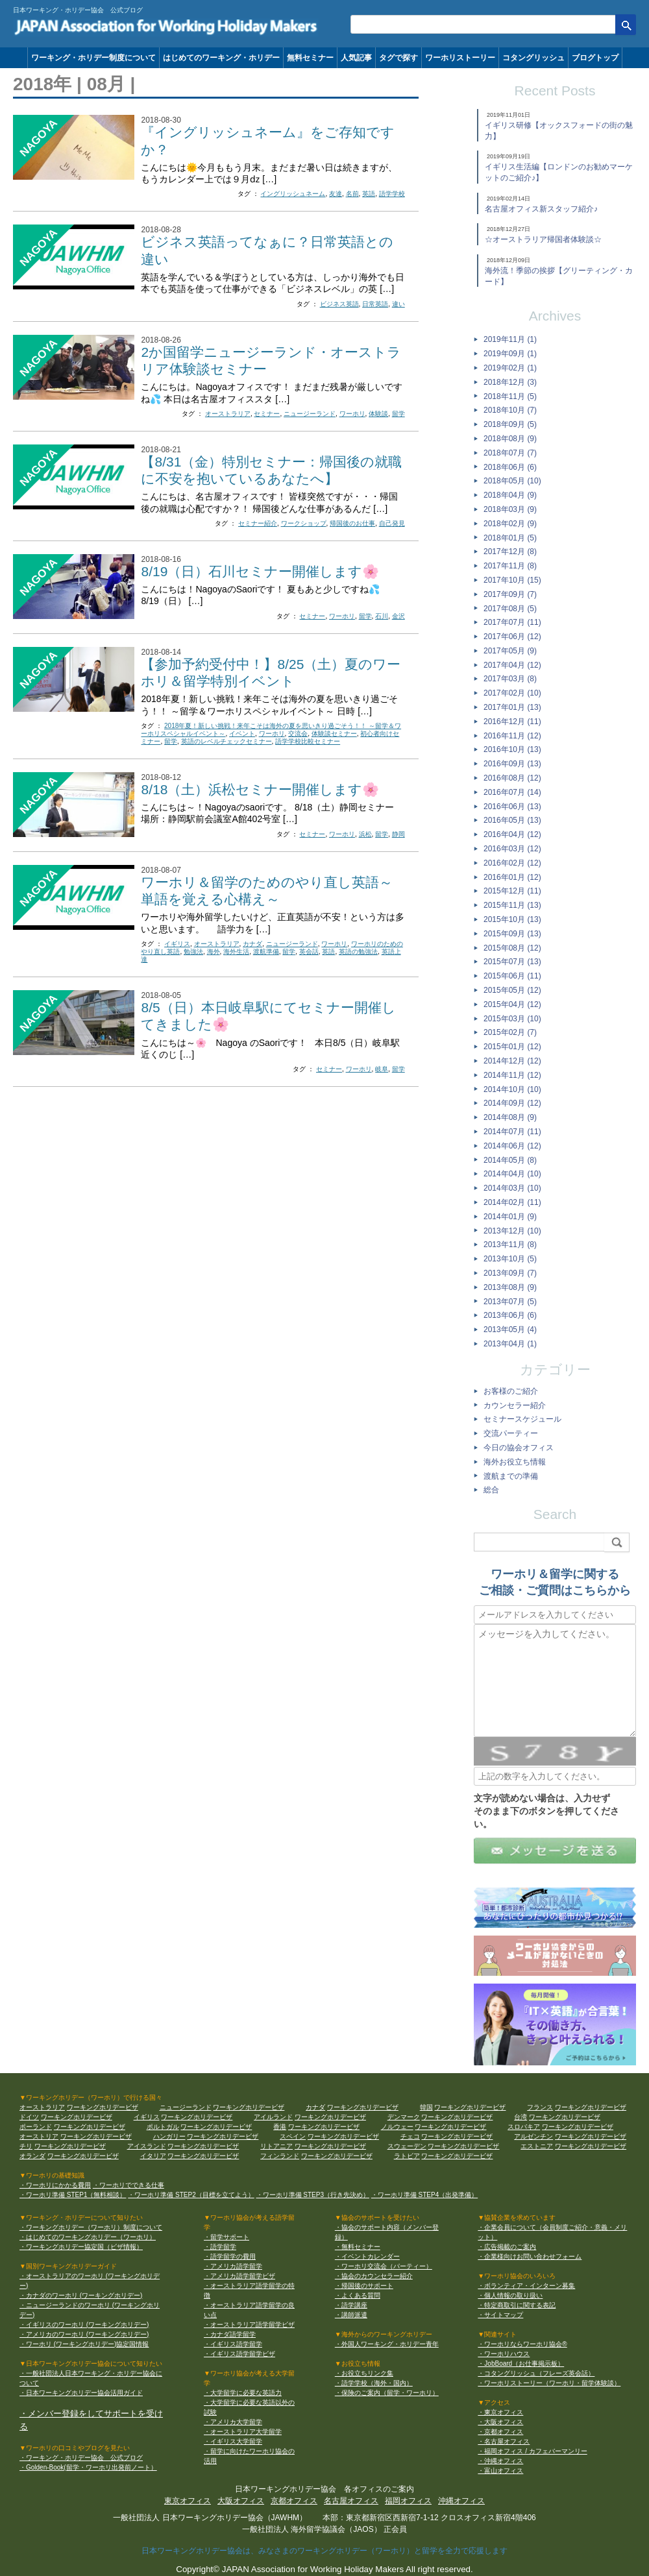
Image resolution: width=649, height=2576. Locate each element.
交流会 (298, 733)
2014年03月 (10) (512, 1188)
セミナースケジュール (522, 1419)
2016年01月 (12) (512, 877)
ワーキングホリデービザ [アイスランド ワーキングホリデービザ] (203, 2146)
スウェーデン (406, 2146)
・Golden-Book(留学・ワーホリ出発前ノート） (88, 2467)
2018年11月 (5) (510, 396)
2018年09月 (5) (510, 424)
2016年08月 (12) (512, 778)
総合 (491, 1489)
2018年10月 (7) (510, 410)
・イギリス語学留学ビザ (239, 2353)
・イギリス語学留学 (233, 2344)
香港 (279, 2126)
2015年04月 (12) (512, 1004)
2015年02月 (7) (510, 1032)
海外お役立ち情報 (515, 1461)
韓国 (426, 2107)
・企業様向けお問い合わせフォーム (530, 2256)
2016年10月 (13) (512, 749)
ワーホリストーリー (460, 57)
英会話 (309, 951)
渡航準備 (266, 951)
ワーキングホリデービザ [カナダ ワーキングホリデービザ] (362, 2107)
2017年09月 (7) (510, 594)
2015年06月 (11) (512, 975)
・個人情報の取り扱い (510, 2295)
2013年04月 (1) (510, 1343)
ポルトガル (163, 2126)
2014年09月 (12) (512, 1103)
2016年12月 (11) (512, 721)
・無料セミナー (357, 2246)
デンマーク (403, 2116)
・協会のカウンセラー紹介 (374, 2275)
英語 (368, 193)
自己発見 (392, 523)
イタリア (153, 2155)
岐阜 (381, 1069)
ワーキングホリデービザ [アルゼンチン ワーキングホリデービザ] (590, 2136)
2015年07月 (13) (512, 961)
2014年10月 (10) (512, 1089)
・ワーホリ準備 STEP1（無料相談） (72, 2194)
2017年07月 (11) (512, 622)
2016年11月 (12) (512, 735)
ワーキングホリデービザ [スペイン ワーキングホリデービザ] (343, 2136)
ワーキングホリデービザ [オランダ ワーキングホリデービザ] (83, 2155)
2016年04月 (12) (512, 834)
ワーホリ (352, 413)
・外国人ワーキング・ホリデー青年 (387, 2344)
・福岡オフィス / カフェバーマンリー (532, 2451)
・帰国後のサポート (364, 2285)
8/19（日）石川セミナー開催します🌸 (260, 571)
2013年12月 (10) (512, 1230)
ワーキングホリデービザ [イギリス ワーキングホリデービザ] (196, 2116)
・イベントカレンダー (367, 2256)
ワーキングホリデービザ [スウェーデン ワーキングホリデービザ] (463, 2146)
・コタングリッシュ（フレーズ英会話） (536, 2373)
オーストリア (38, 2136)
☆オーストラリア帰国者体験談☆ (543, 239)
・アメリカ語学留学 (233, 2266)
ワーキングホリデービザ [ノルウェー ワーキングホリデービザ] (450, 2126)
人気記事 (356, 57)
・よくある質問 (357, 2295)
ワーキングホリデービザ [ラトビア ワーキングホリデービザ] (457, 2155)
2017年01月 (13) (512, 707)
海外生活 (236, 951)
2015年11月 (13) (512, 905)
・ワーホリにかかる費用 (55, 2185)
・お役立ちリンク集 (364, 2373)
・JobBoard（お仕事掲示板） (521, 2363)
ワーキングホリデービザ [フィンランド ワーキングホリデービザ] (337, 2155)
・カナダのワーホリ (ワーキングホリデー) (80, 2295)
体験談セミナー (334, 733)
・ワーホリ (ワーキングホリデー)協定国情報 (84, 2344)
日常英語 (375, 304)
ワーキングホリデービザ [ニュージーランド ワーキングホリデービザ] (248, 2107)
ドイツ (29, 2116)
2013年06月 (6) (510, 1315)
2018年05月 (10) (512, 480)
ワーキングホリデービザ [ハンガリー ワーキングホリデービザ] (222, 2136)
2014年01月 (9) (510, 1216)
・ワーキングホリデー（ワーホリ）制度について (90, 2227)
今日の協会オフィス (519, 1447)
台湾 (520, 2116)
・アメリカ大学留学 (233, 2421)
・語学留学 (220, 2246)
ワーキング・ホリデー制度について (93, 57)
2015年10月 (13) (512, 919)
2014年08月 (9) (510, 1117)
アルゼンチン (533, 2136)
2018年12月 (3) (510, 382)
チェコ (410, 2136)
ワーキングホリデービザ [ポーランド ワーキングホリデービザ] (89, 2126)
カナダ (252, 943)
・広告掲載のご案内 (507, 2246)
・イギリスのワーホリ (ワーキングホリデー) (84, 2324)
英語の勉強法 (358, 951)
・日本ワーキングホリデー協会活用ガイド (81, 2392)
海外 (213, 951)
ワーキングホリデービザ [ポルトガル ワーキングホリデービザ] (216, 2126)
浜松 (365, 834)
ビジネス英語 (339, 304)
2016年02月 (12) (512, 863)
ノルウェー (397, 2126)
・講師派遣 (351, 2314)
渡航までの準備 (511, 1476)
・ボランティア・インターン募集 (526, 2285)
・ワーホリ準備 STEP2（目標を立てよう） (191, 2194)
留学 (398, 413)
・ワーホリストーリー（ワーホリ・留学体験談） (549, 2383)
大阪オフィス (240, 2500)
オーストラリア (228, 413)
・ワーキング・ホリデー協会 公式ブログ (81, 2457)
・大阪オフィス (500, 2421)
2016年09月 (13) (512, 763)
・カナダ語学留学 (230, 2334)
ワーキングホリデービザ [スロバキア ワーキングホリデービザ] (577, 2126)
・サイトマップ (500, 2314)
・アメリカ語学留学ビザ (239, 2275)
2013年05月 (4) (510, 1329)
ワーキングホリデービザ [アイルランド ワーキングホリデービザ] (330, 2116)
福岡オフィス (408, 2500)
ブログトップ (595, 57)
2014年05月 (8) (510, 1160)
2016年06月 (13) (512, 806)
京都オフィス (294, 2500)
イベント (242, 733)
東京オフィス (187, 2500)
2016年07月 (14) (512, 792)
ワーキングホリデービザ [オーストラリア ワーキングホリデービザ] (102, 2107)
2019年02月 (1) (510, 367)
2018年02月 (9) (510, 523)
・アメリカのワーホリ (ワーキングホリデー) (84, 2334)
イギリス (177, 943)
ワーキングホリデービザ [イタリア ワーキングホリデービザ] (203, 2155)
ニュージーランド (310, 413)
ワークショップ (303, 523)
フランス (540, 2107)
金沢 (398, 616)
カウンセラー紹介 (515, 1405)
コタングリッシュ (533, 57)
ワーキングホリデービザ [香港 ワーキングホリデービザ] (324, 2126)
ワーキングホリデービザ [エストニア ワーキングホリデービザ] (590, 2146)
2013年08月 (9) (510, 1287)
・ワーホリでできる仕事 (128, 2185)
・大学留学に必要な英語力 (243, 2392)
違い (398, 304)
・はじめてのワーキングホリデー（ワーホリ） (87, 2237)
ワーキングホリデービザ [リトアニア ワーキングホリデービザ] (330, 2146)
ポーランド (35, 2126)
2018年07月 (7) (510, 452)
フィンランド (279, 2155)
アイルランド (273, 2116)
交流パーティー (511, 1433)
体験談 (378, 413)
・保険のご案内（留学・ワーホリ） (387, 2392)
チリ (25, 2146)
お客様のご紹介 (511, 1391)
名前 (352, 193)
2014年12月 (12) (512, 1060)
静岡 (398, 834)
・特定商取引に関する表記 (517, 2305)
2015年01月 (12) (512, 1046)
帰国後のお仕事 (352, 523)
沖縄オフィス (461, 2500)
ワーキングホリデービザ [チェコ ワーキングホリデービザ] (457, 2136)
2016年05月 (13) (512, 820)
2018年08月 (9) (510, 438)
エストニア (536, 2146)
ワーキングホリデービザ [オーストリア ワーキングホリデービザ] (96, 2136)
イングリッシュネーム (292, 193)
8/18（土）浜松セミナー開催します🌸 (260, 789)
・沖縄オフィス (500, 2460)
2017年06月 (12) (512, 636)
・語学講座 (351, 2305)
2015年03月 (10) (512, 1018)
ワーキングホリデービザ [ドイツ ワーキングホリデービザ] (76, 2116)
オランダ (32, 2155)
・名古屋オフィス (504, 2441)
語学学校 (392, 193)
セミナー (267, 413)
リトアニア (276, 2146)
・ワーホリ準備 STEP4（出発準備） (424, 2194)
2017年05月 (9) (510, 650)
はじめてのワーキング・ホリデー (221, 57)
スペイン (293, 2136)
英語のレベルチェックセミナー (226, 741)
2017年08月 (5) (510, 608)
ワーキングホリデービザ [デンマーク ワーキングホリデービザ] (457, 2116)
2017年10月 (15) (512, 580)
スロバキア (524, 2126)
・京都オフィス (500, 2431)
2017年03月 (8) (510, 678)
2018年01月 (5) (510, 537)
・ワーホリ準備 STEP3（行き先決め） (312, 2194)
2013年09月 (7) (510, 1273)
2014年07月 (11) (512, 1131)
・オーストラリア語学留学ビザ (249, 2324)
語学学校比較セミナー (307, 741)
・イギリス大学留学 (233, 2441)
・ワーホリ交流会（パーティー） (383, 2266)
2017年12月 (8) (510, 551)
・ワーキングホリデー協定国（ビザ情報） (81, 2246)
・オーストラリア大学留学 (243, 2431)
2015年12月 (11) (512, 890)
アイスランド (146, 2146)
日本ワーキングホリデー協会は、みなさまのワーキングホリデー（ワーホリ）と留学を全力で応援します (324, 2550)
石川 (381, 616)
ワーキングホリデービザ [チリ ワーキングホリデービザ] (70, 2146)
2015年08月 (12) (512, 948)
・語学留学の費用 (230, 2256)
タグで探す (398, 57)
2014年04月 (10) (512, 1173)
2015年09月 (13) (512, 933)
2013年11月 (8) (510, 1244)
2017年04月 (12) (512, 665)
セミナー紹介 (257, 523)
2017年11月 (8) (510, 565)
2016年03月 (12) (512, 848)
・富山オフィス (500, 2470)
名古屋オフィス (351, 2500)
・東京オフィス (500, 2412)
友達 (335, 193)
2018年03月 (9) (510, 509)
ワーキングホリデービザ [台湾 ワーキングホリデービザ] (564, 2116)
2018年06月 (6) (510, 467)
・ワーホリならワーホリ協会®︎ (522, 2344)
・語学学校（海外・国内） (374, 2383)
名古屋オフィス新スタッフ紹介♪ (541, 208)
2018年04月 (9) (510, 495)
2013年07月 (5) (510, 1301)
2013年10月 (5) (510, 1258)
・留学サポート (226, 2237)
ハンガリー (169, 2136)
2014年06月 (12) (512, 1145)
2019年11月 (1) (510, 339)
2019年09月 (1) (510, 353)
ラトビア (407, 2155)
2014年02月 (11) (512, 1202)
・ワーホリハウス (504, 2353)
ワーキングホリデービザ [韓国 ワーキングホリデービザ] (470, 2107)
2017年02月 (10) (512, 693)
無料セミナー (310, 57)
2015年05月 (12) (512, 990)
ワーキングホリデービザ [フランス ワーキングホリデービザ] (590, 2107)
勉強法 (193, 951)
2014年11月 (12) (512, 1075)
